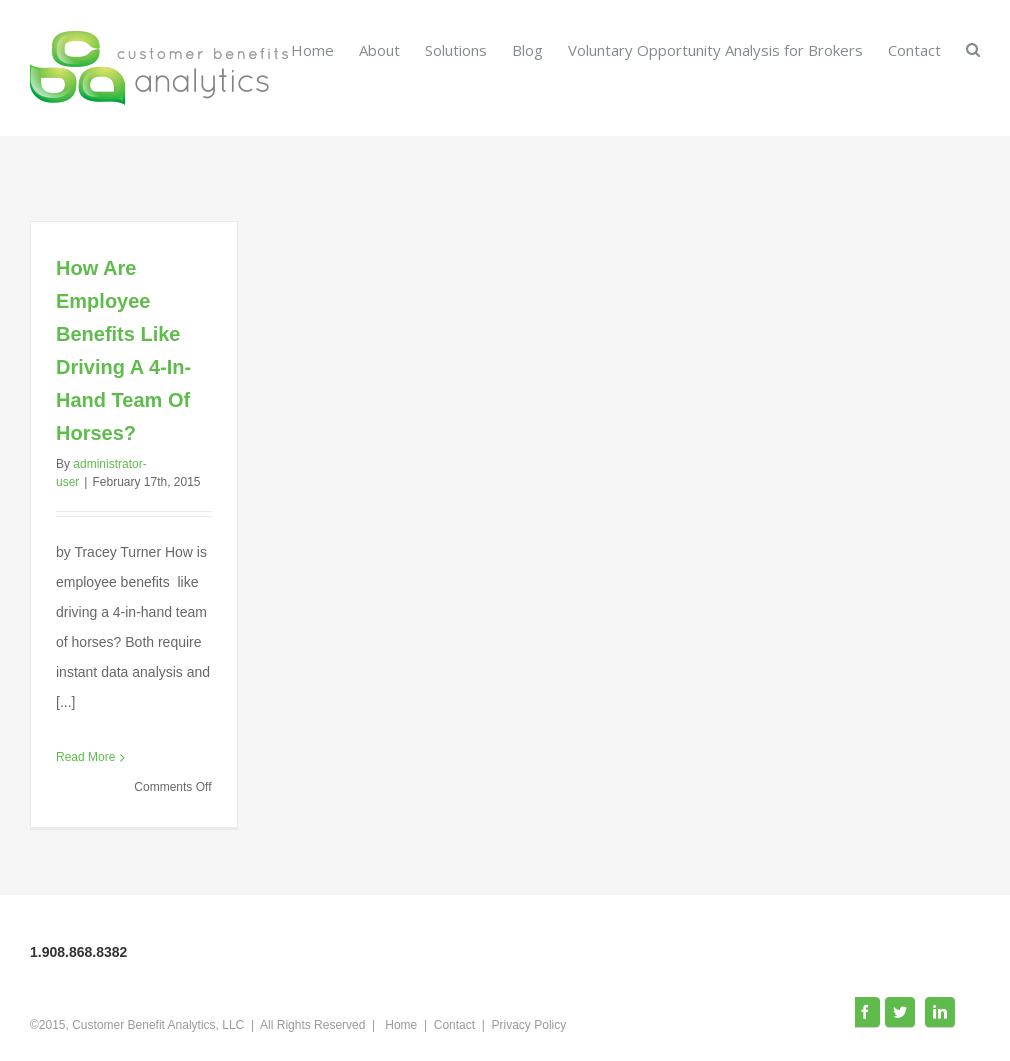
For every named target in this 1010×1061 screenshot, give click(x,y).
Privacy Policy (529, 1025)
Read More (85, 757)
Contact (454, 1025)
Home (401, 1025)
